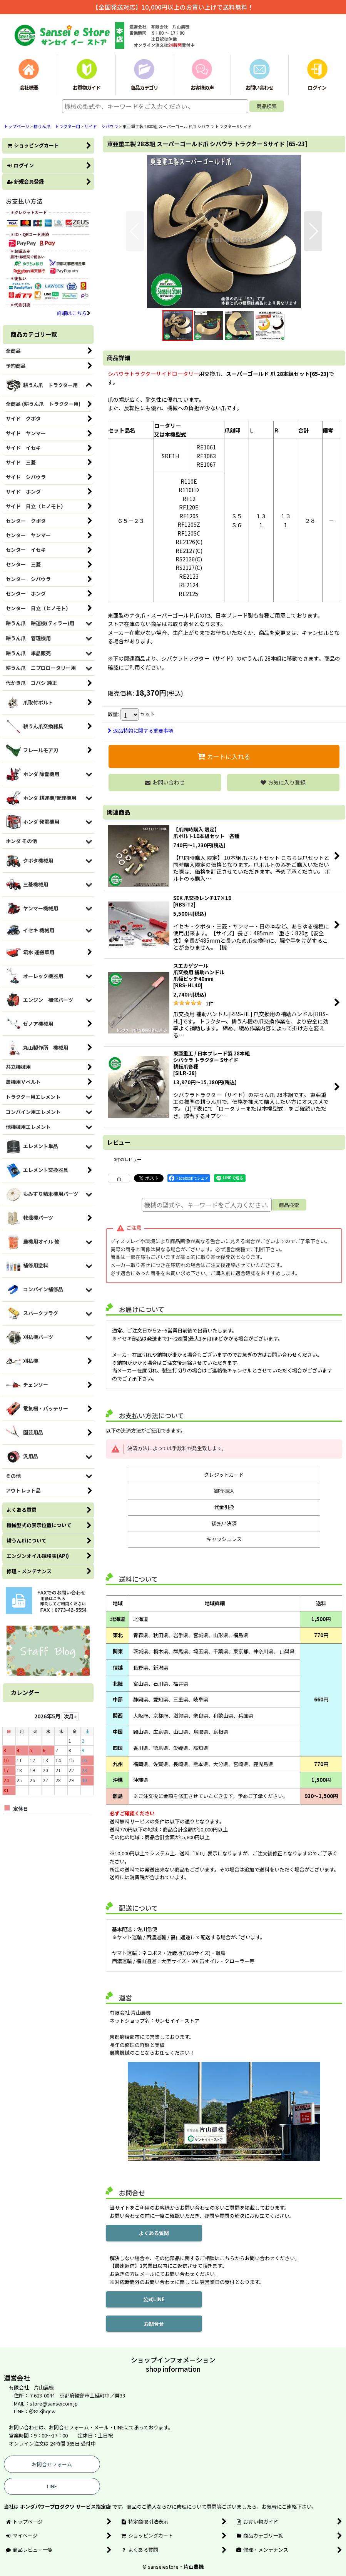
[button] (135, 231)
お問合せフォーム (52, 2464)
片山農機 (194, 2566)
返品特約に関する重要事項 (140, 730)
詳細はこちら (73, 313)
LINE (52, 2486)
